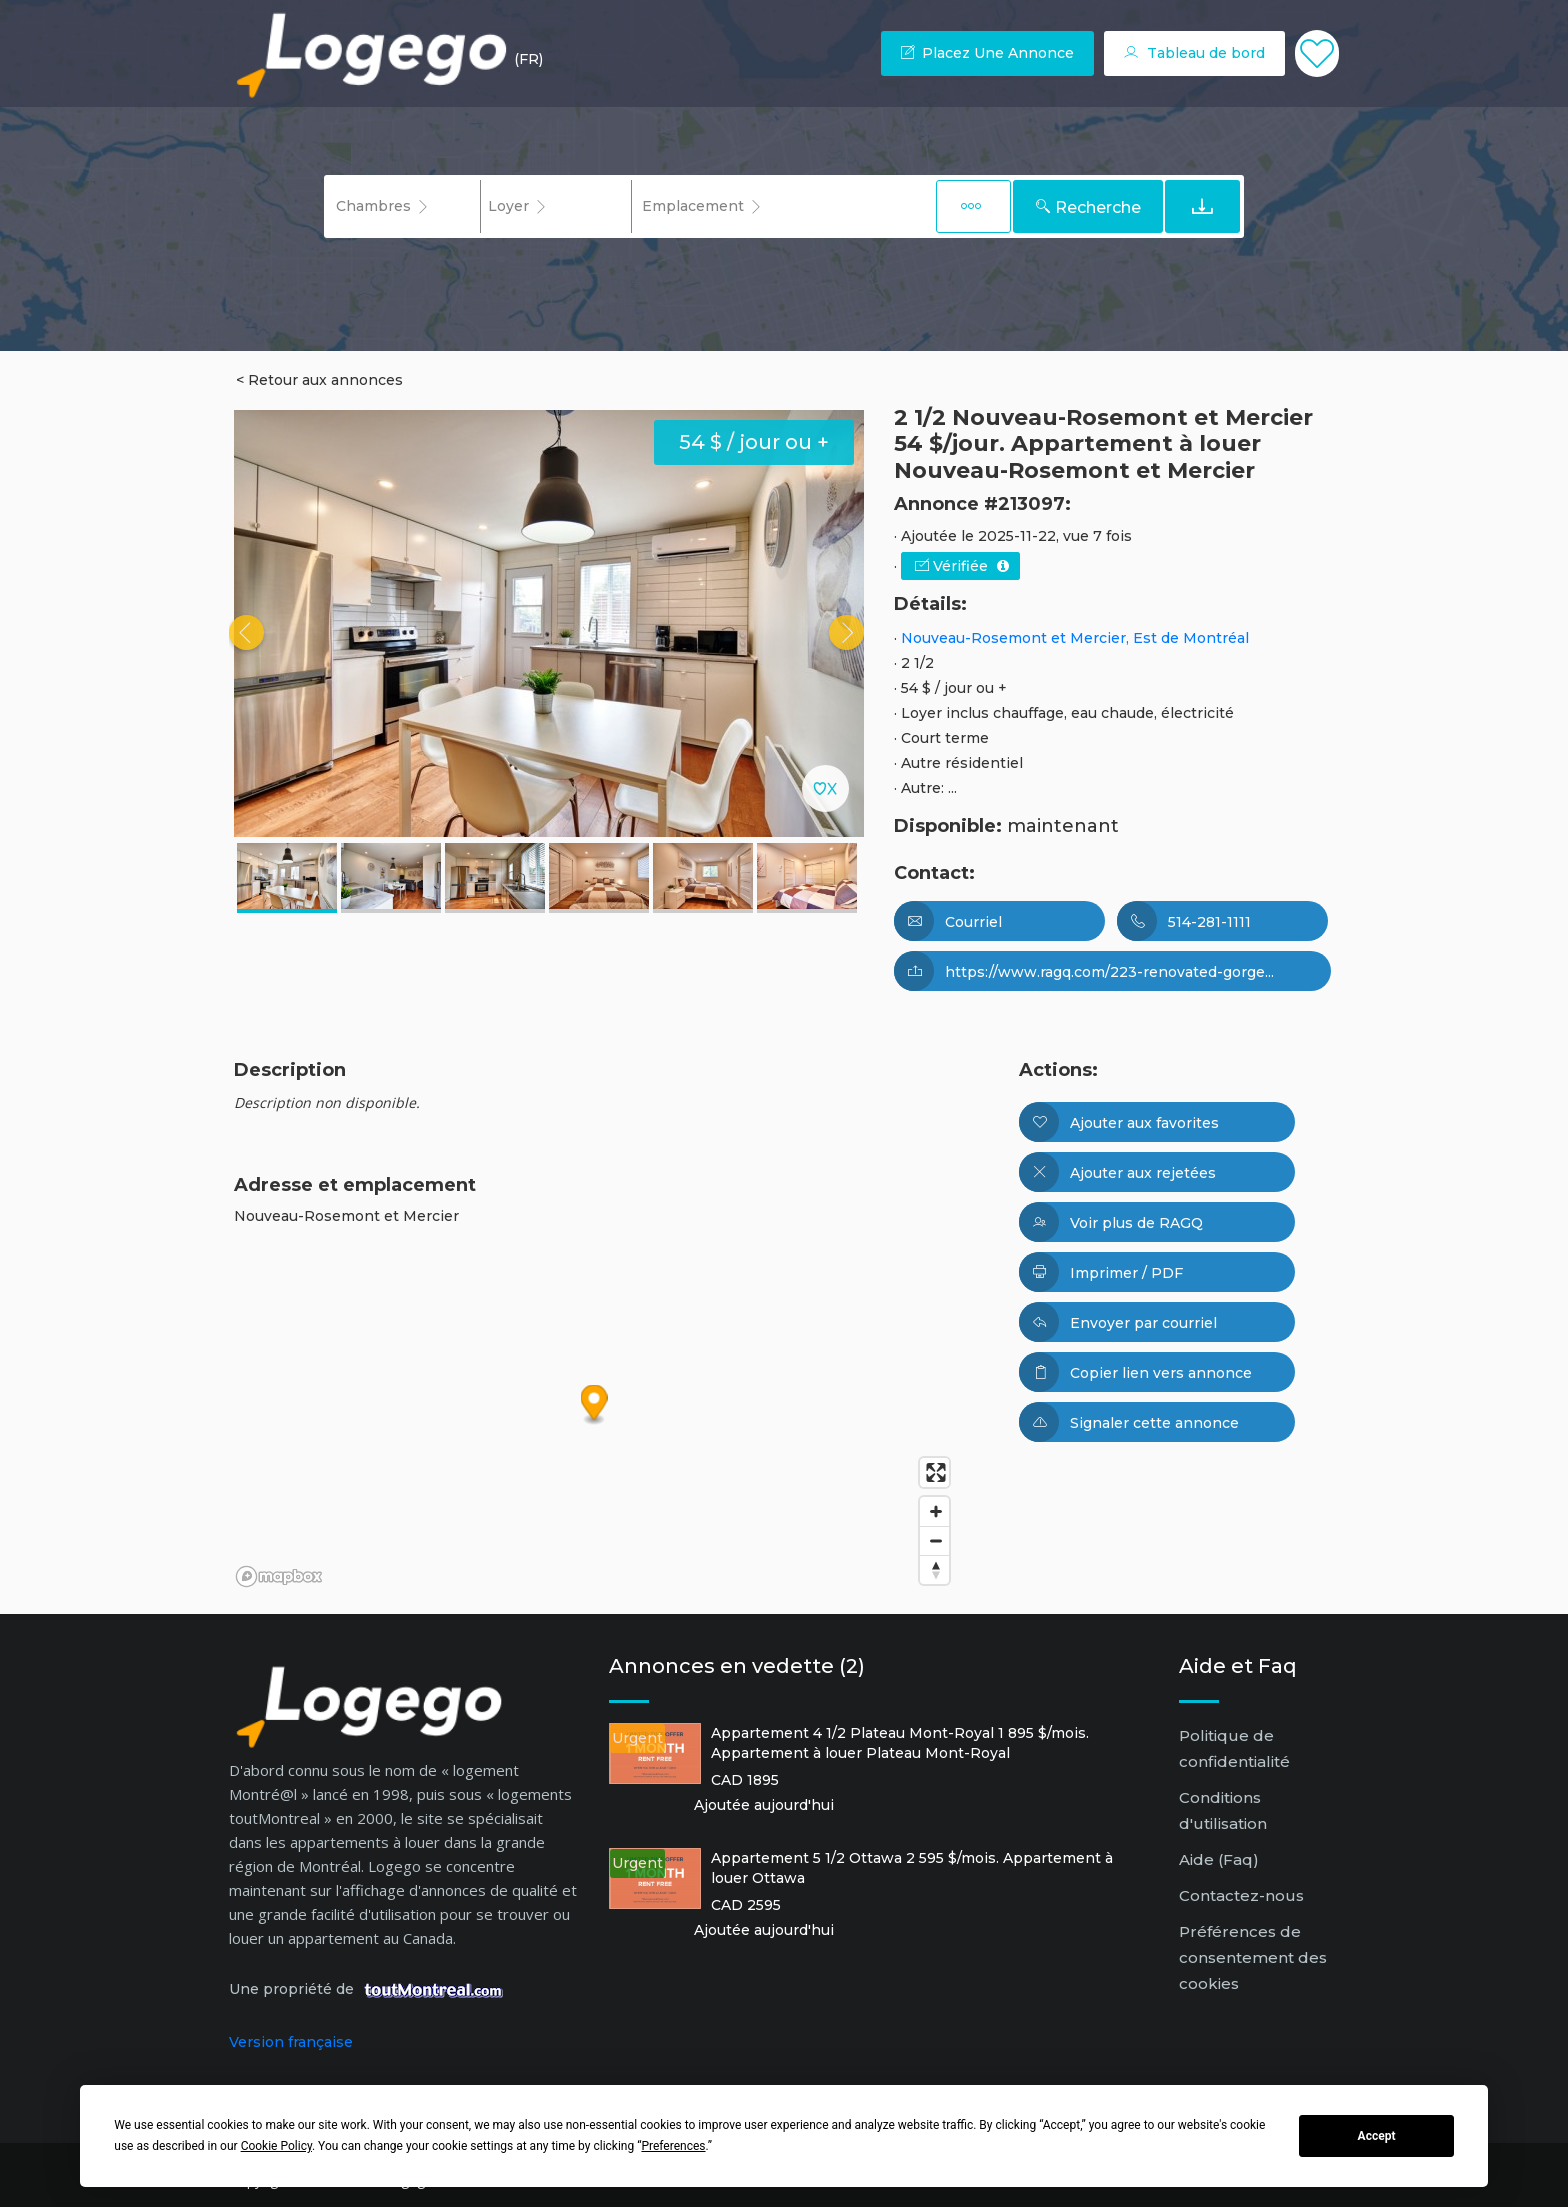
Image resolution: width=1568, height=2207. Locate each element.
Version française (291, 2042)
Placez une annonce (987, 53)
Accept (1377, 2136)
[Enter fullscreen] (934, 1472)
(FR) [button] (528, 59)
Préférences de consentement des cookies (1253, 1957)
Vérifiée (962, 566)
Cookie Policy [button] (276, 2146)
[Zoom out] (934, 1540)
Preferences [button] (673, 2146)
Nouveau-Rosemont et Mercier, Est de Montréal (1075, 638)
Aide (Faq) (1219, 1859)
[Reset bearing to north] (934, 1569)
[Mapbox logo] (279, 1576)
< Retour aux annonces (319, 380)
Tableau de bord (1194, 53)
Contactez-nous (1241, 1895)
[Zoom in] (934, 1511)
